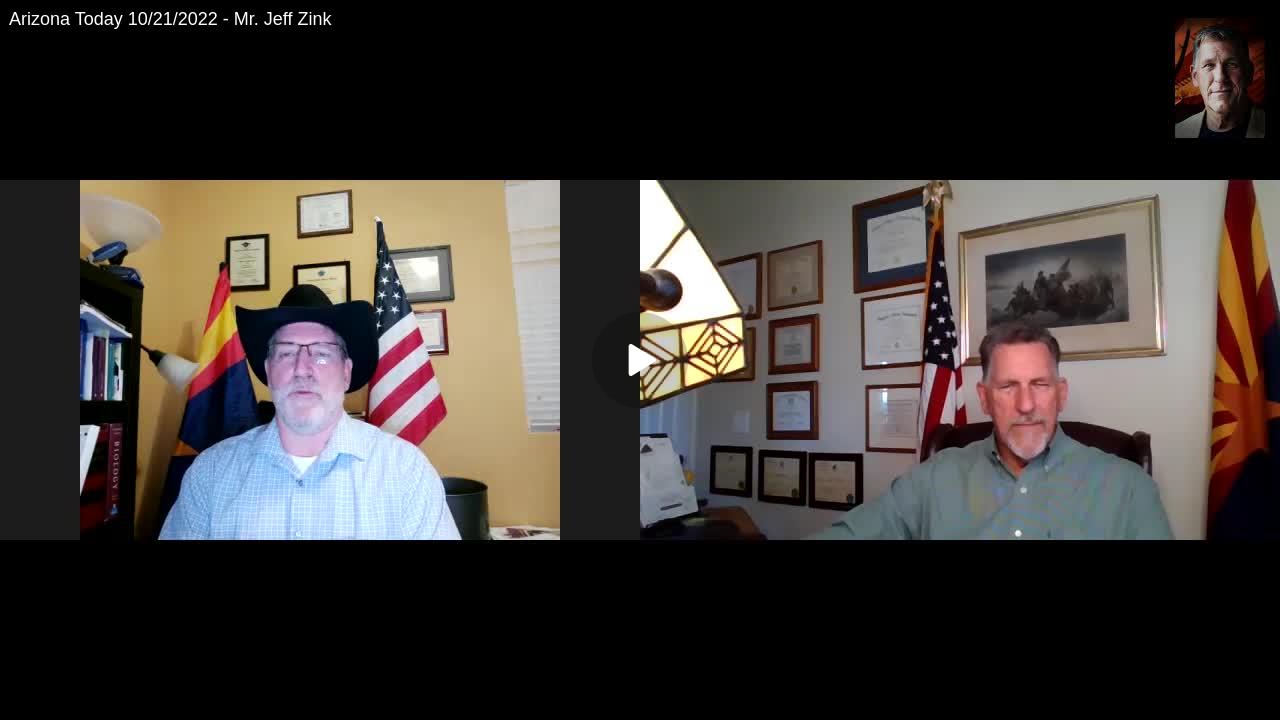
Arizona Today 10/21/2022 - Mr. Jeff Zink (170, 19)
